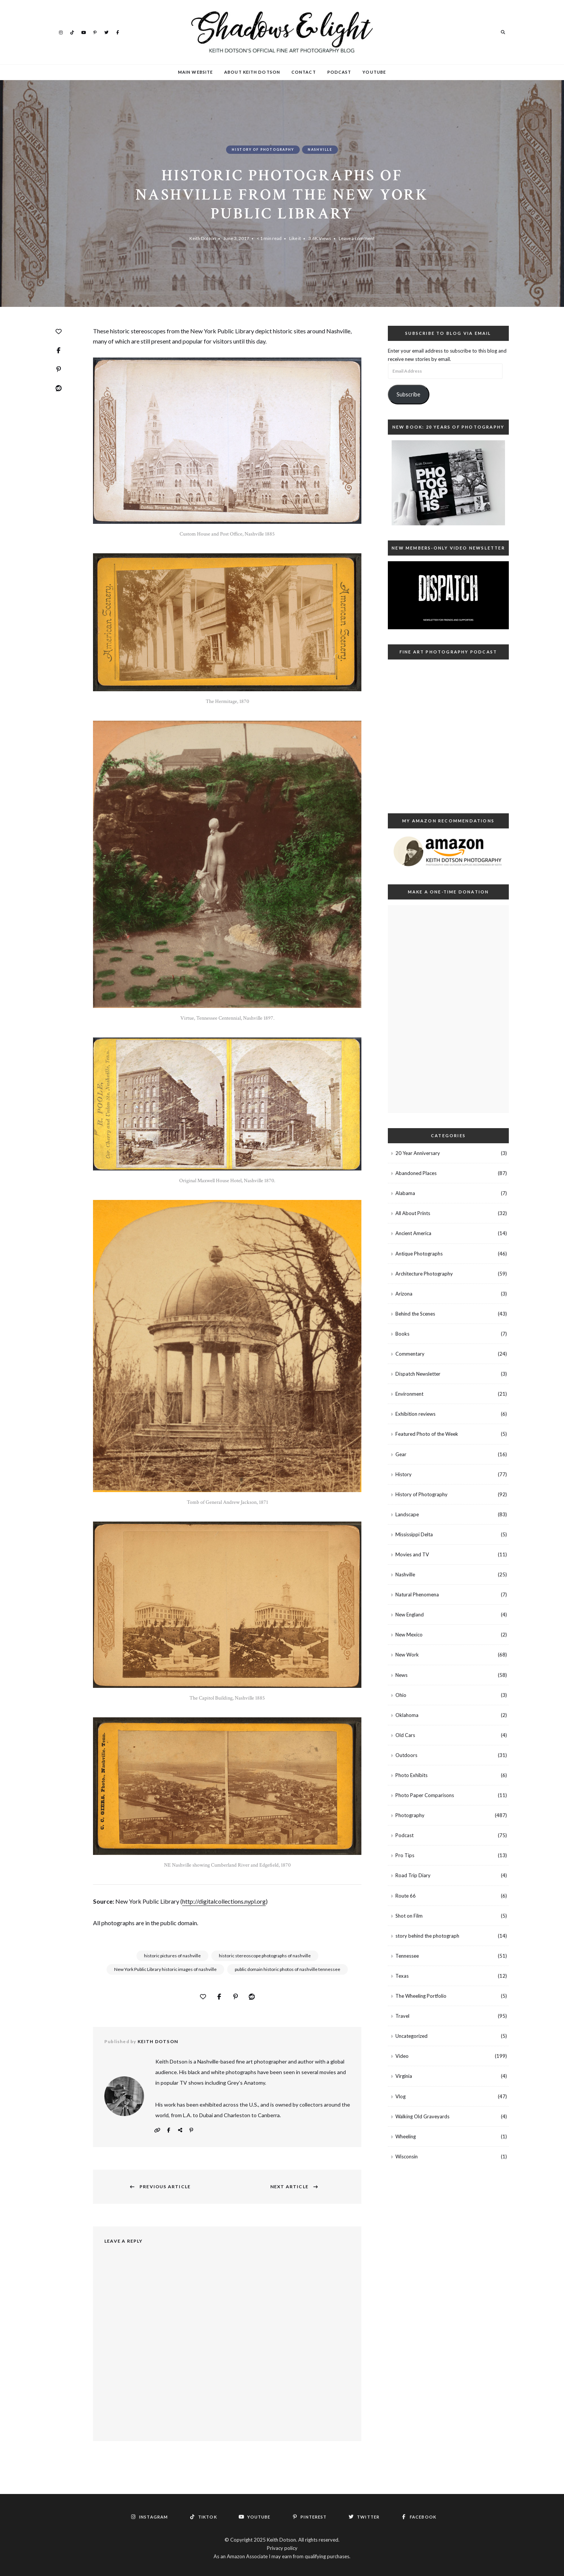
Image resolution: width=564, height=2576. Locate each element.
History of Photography (263, 149)
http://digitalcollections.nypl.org (224, 1901)
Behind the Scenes (415, 1314)
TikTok (72, 31)
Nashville (320, 149)
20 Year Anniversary (417, 1153)
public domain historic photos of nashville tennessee (287, 1969)
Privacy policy (282, 2548)
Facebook (117, 31)
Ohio (400, 1695)
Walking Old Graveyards (422, 2116)
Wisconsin (406, 2156)
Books (402, 1334)
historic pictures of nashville (172, 1955)
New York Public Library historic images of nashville (165, 1969)
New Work (407, 1655)
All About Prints (412, 1213)
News (401, 1675)
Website (157, 2130)
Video (402, 2056)
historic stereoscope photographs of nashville (265, 1955)
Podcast (339, 72)
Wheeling (405, 2136)
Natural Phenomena (417, 1594)
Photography (410, 1815)
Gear (400, 1454)
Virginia (403, 2076)
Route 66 (405, 1896)
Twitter (106, 31)
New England (409, 1615)
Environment (409, 1394)
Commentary (410, 1354)
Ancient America (413, 1233)
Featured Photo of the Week (426, 1434)
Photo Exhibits (411, 1775)
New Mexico (409, 1635)
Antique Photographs (419, 1254)
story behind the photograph (427, 1936)
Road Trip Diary (413, 1875)
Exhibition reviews (415, 1414)
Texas (402, 1976)
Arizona (403, 1294)
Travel (402, 2016)
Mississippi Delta (414, 1534)
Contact (303, 72)
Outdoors (406, 1755)
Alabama (405, 1193)
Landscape (407, 1514)
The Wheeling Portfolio (420, 1996)
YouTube (83, 31)
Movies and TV (412, 1554)
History (403, 1474)
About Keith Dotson (252, 72)
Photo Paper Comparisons (424, 1795)
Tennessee (407, 1956)
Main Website (195, 72)
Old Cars (405, 1735)
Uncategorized (411, 2036)
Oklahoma (406, 1715)
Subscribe (408, 394)
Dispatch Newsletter (417, 1374)
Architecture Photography (424, 1274)
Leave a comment (357, 238)
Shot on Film (409, 1916)
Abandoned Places (416, 1173)
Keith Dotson (202, 238)
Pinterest (95, 31)
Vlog (400, 2096)
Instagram (61, 31)
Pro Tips (404, 1855)
